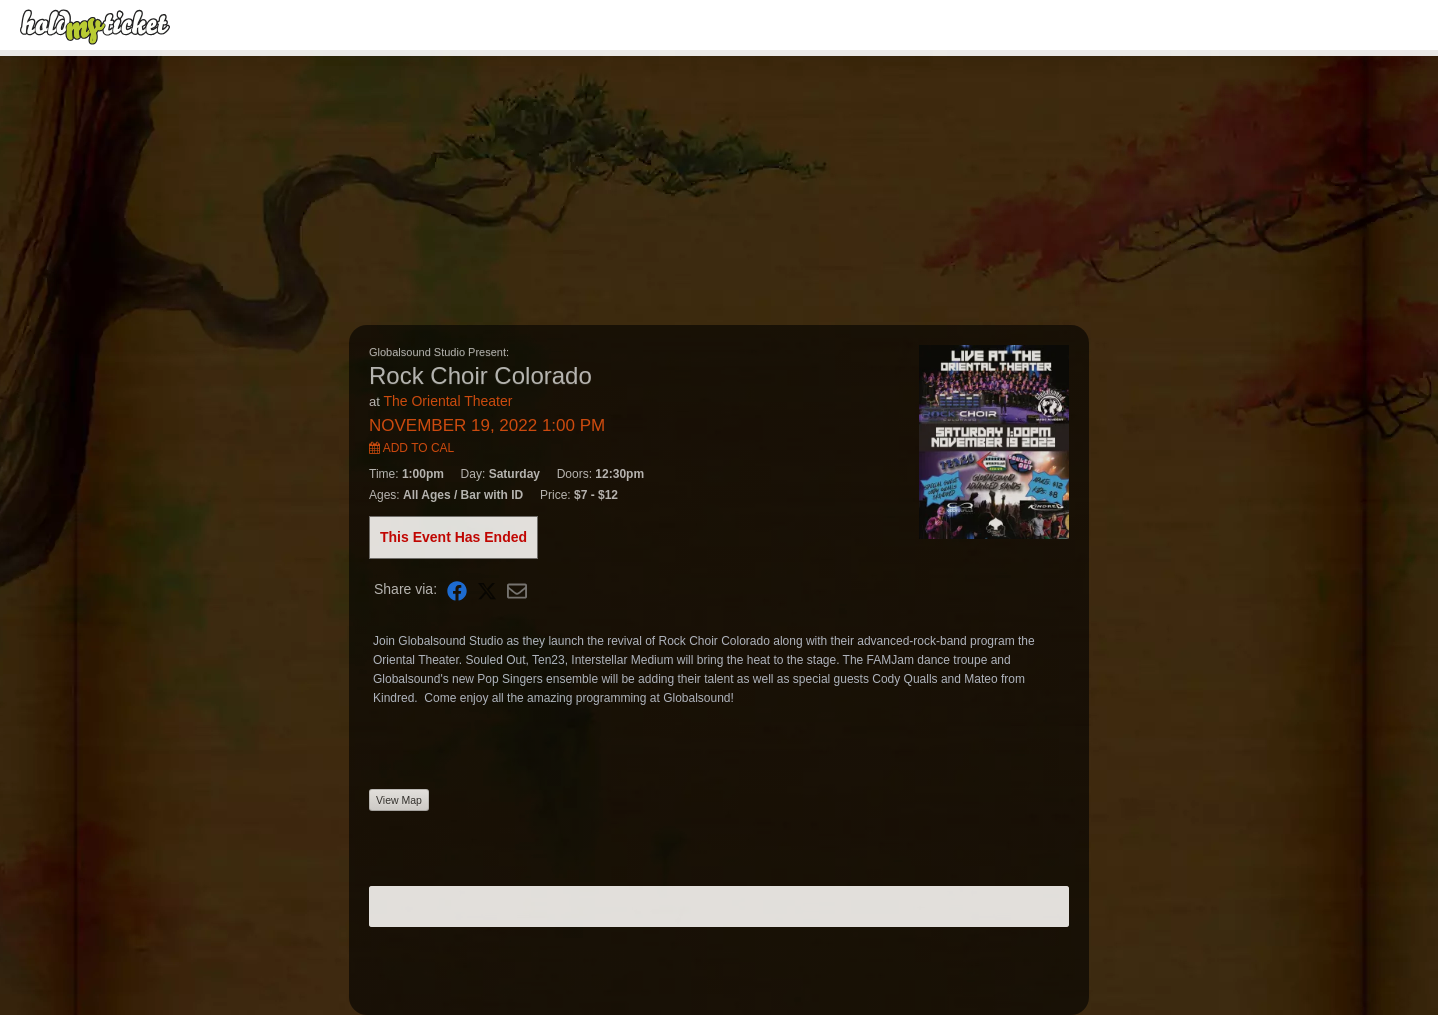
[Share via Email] (517, 589)
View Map (399, 800)
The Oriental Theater (447, 401)
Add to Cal (411, 448)
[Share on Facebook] (457, 589)
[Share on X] (487, 589)
